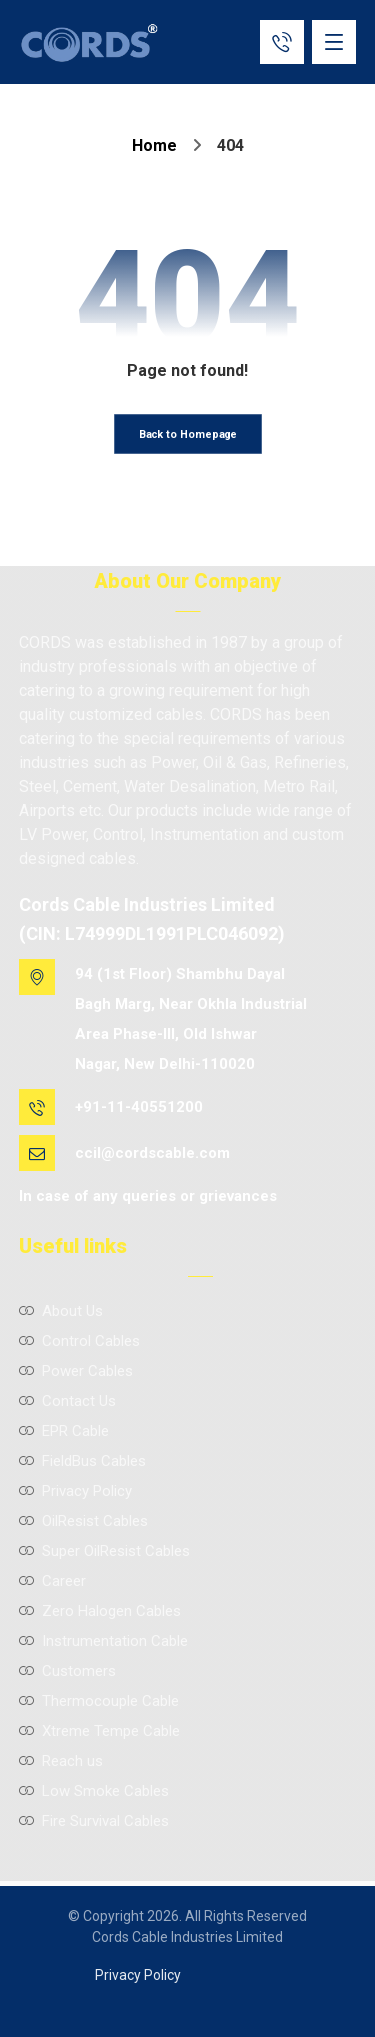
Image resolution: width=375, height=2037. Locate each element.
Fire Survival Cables (94, 1821)
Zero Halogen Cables (100, 1611)
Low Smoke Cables (94, 1791)
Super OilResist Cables (104, 1551)
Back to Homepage (187, 434)
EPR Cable (64, 1431)
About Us (61, 1311)
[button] (334, 42)
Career (52, 1581)
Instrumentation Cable (103, 1641)
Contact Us (67, 1401)
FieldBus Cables (82, 1461)
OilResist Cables (83, 1521)
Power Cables (76, 1371)
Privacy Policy (75, 1491)
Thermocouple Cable (99, 1701)
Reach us (61, 1761)
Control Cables (79, 1341)
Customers (67, 1671)
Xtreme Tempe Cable (99, 1731)
